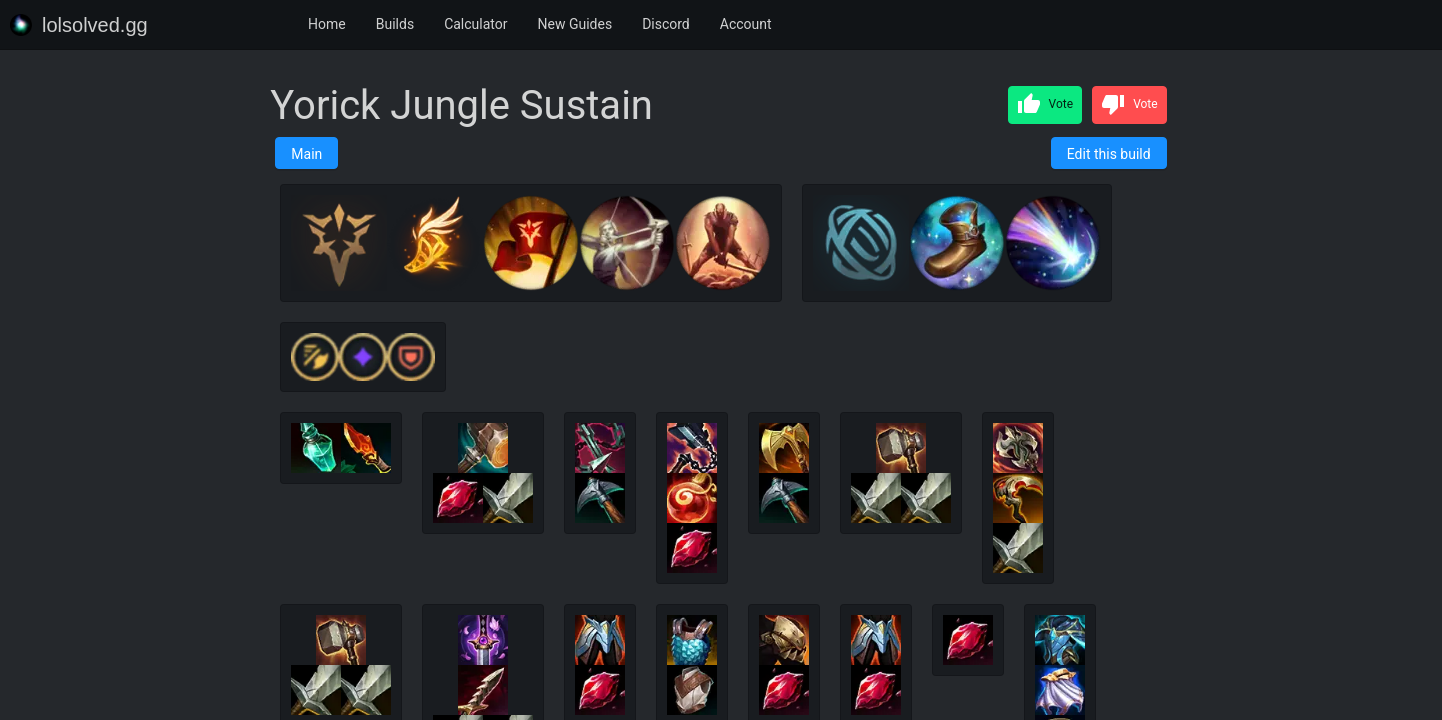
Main (306, 154)
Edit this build (1109, 154)
